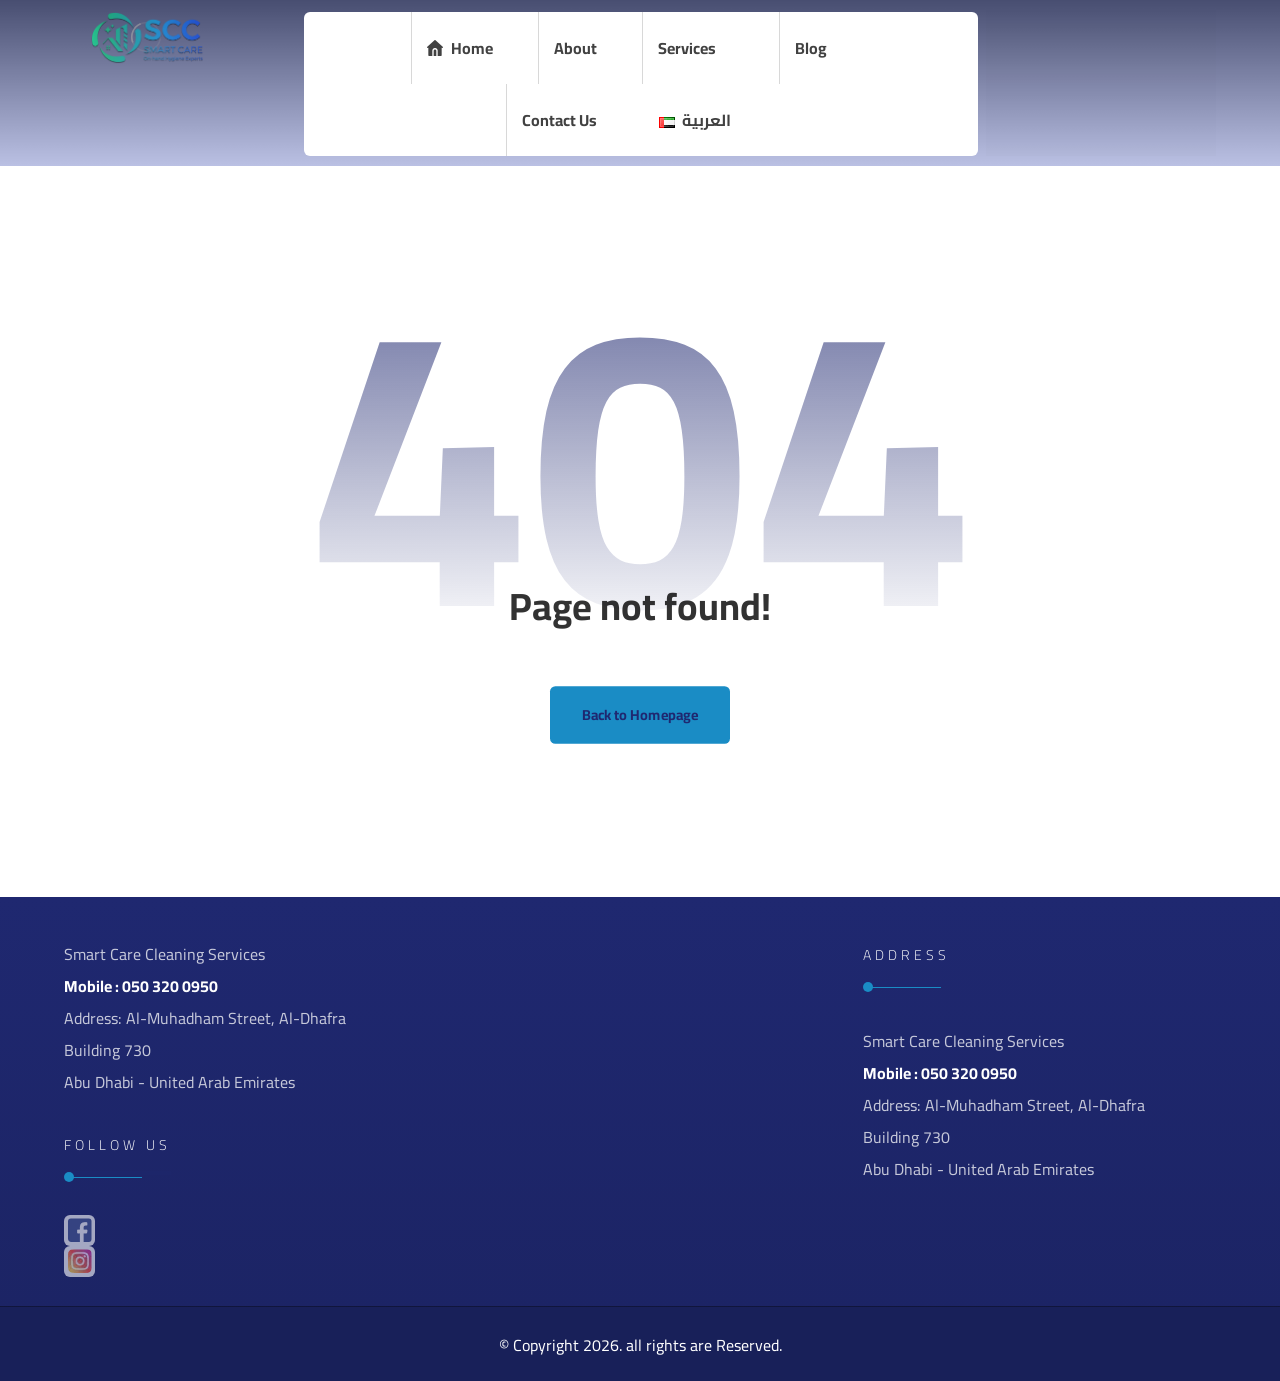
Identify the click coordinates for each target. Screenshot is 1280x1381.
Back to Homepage (640, 715)
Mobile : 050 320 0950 (141, 986)
